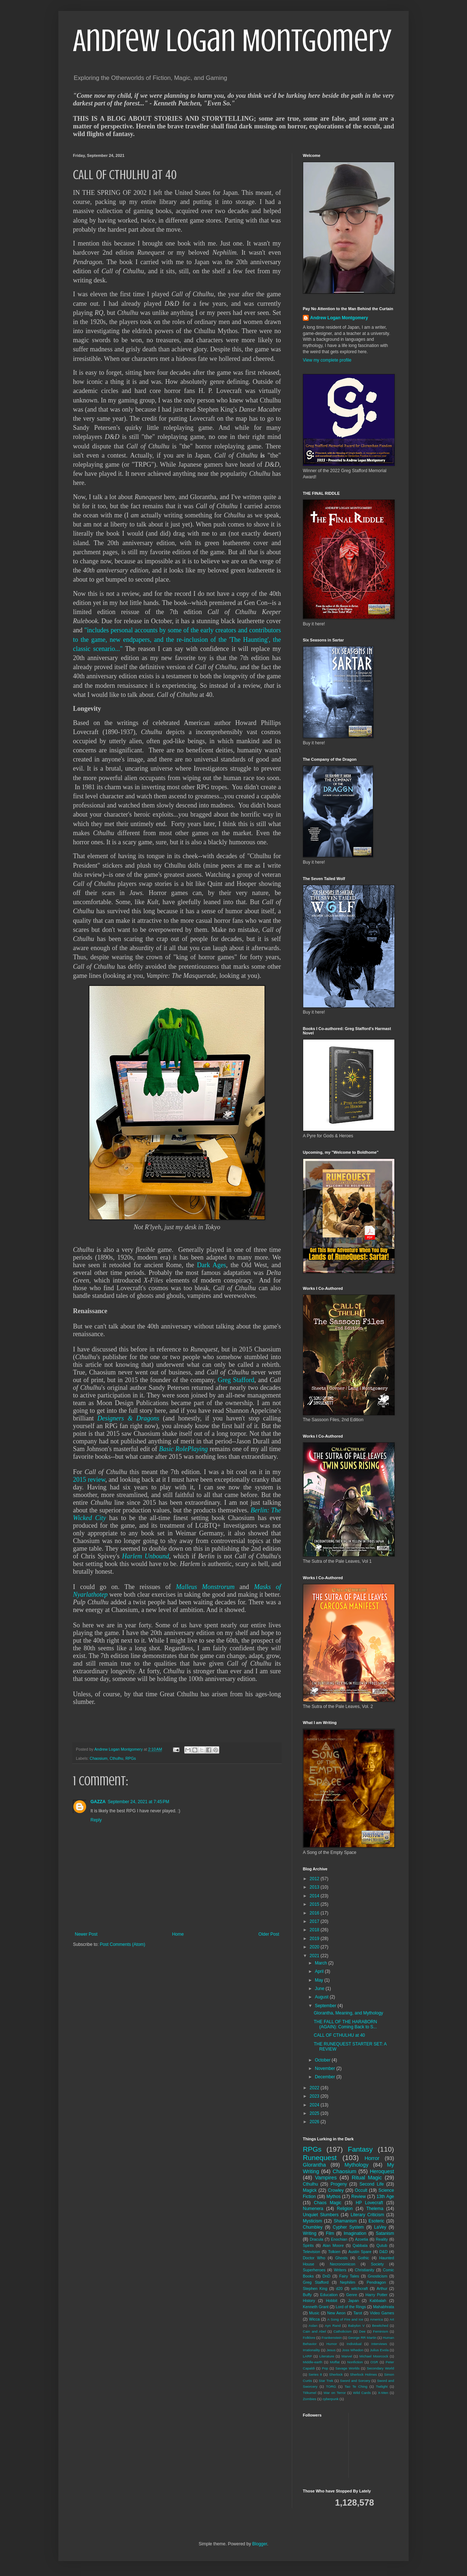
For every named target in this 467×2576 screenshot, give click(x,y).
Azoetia (361, 2239)
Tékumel (309, 2393)
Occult (361, 2190)
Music (314, 2313)
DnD (327, 2276)
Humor (332, 2344)
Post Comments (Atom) (122, 1944)
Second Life (371, 2184)
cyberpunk (331, 2399)
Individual (354, 2344)
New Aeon (336, 2313)
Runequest (320, 2158)
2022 (315, 2087)
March (321, 1963)
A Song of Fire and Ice (345, 2319)
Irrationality (311, 2350)
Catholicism (342, 2331)
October (323, 2060)
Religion (344, 2208)
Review (358, 2196)
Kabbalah (378, 2300)
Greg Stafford (236, 1380)
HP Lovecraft (369, 2202)
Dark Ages (211, 1265)
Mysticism (312, 2221)
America (376, 2319)
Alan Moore (333, 2245)
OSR (374, 2362)
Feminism (380, 2331)
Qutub (382, 2245)
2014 (315, 1895)
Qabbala (360, 2245)
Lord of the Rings (351, 2307)
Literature (326, 2356)
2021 (315, 1955)
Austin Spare (359, 2251)
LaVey (380, 2227)
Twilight (381, 2386)
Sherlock (336, 2374)
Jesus (331, 2350)
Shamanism (345, 2221)
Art (392, 2319)
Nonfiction (355, 2362)
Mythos (334, 2196)
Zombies (309, 2399)
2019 (315, 1938)
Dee (362, 2331)
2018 (315, 1929)
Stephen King (315, 2288)
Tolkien (334, 2251)
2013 (315, 1887)
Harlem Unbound (145, 1556)
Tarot (357, 2313)
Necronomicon (342, 2264)
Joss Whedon (352, 2350)
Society (377, 2264)
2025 (315, 2113)
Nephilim (347, 2282)
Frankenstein (331, 2338)
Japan (353, 2300)
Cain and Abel (314, 2331)
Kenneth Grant (315, 2307)
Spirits (308, 2245)
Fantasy (360, 2149)
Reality (382, 2239)
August (322, 1997)
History (309, 2300)
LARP (307, 2356)
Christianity (364, 2270)
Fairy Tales (349, 2276)
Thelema (374, 2208)
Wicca (314, 2319)
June (320, 1988)
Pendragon (376, 2282)
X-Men (383, 2393)
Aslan (313, 2326)
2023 (315, 2096)
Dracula (316, 2239)
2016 (315, 1913)
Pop (325, 2368)
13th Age (385, 2196)
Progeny (339, 2184)
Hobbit (331, 2300)
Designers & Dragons (128, 1418)
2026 (315, 2121)
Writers (340, 2270)
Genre (351, 2294)
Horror (371, 2158)
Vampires (326, 2177)
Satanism (385, 2233)
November (325, 2068)
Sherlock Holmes (363, 2374)
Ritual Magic (367, 2177)
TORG (331, 2386)
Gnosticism (377, 2276)
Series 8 (315, 2374)
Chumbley (313, 2227)
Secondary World (380, 2368)
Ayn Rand (333, 2326)
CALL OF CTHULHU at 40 (339, 2035)
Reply (96, 1820)
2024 (315, 2105)
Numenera (313, 2208)
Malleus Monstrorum (205, 1586)
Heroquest (382, 2171)
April (320, 1971)
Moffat (335, 2362)
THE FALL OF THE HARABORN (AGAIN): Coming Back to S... (345, 2024)
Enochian (339, 2239)
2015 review (89, 1479)
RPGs (131, 1758)
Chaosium (99, 1758)
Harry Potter (376, 2294)
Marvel (346, 2356)
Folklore (309, 2338)
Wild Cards (362, 2393)
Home (178, 1934)
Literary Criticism (367, 2214)
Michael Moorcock (373, 2356)
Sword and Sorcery (355, 2381)
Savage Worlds (347, 2368)
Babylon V (356, 2326)
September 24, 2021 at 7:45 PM (138, 1801)
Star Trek (326, 2381)
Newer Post (86, 1934)
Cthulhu (116, 1758)
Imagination (355, 2233)
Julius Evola (379, 2350)
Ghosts (341, 2258)
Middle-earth (312, 2362)
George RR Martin (362, 2338)
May (319, 1980)
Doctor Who (314, 2258)
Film (330, 2233)
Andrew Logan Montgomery (232, 41)
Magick (310, 2190)
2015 (315, 1904)
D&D (383, 2251)
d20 (339, 2288)
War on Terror (335, 2393)
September (326, 2005)
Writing (309, 2233)
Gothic (363, 2258)
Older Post (268, 1934)
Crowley (336, 2190)
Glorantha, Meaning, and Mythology (348, 2013)
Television (311, 2251)
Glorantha (314, 2165)
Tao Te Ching (356, 2386)
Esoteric (376, 2221)
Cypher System (348, 2227)
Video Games (382, 2313)
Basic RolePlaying (183, 1449)
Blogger (259, 2543)
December (325, 2076)
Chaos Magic (327, 2202)
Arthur (382, 2288)
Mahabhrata (383, 2307)
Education (329, 2294)
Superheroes (314, 2270)
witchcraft (359, 2288)
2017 (315, 1921)
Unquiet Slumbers (321, 2214)
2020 (315, 1947)
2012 (315, 1878)
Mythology (356, 2165)
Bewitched (380, 2326)
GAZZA (97, 1801)
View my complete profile (327, 360)
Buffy (307, 2294)
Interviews (379, 2344)
